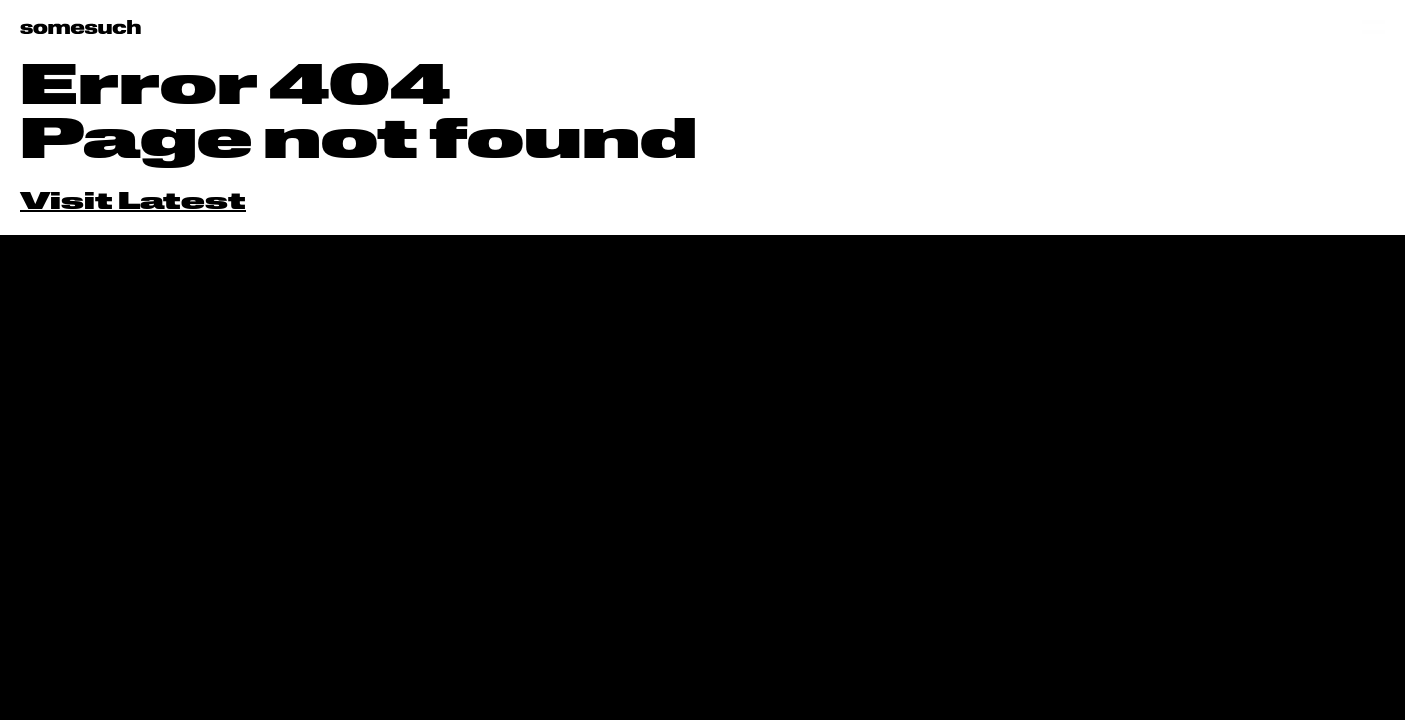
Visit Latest (133, 203)
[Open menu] (1373, 27)
